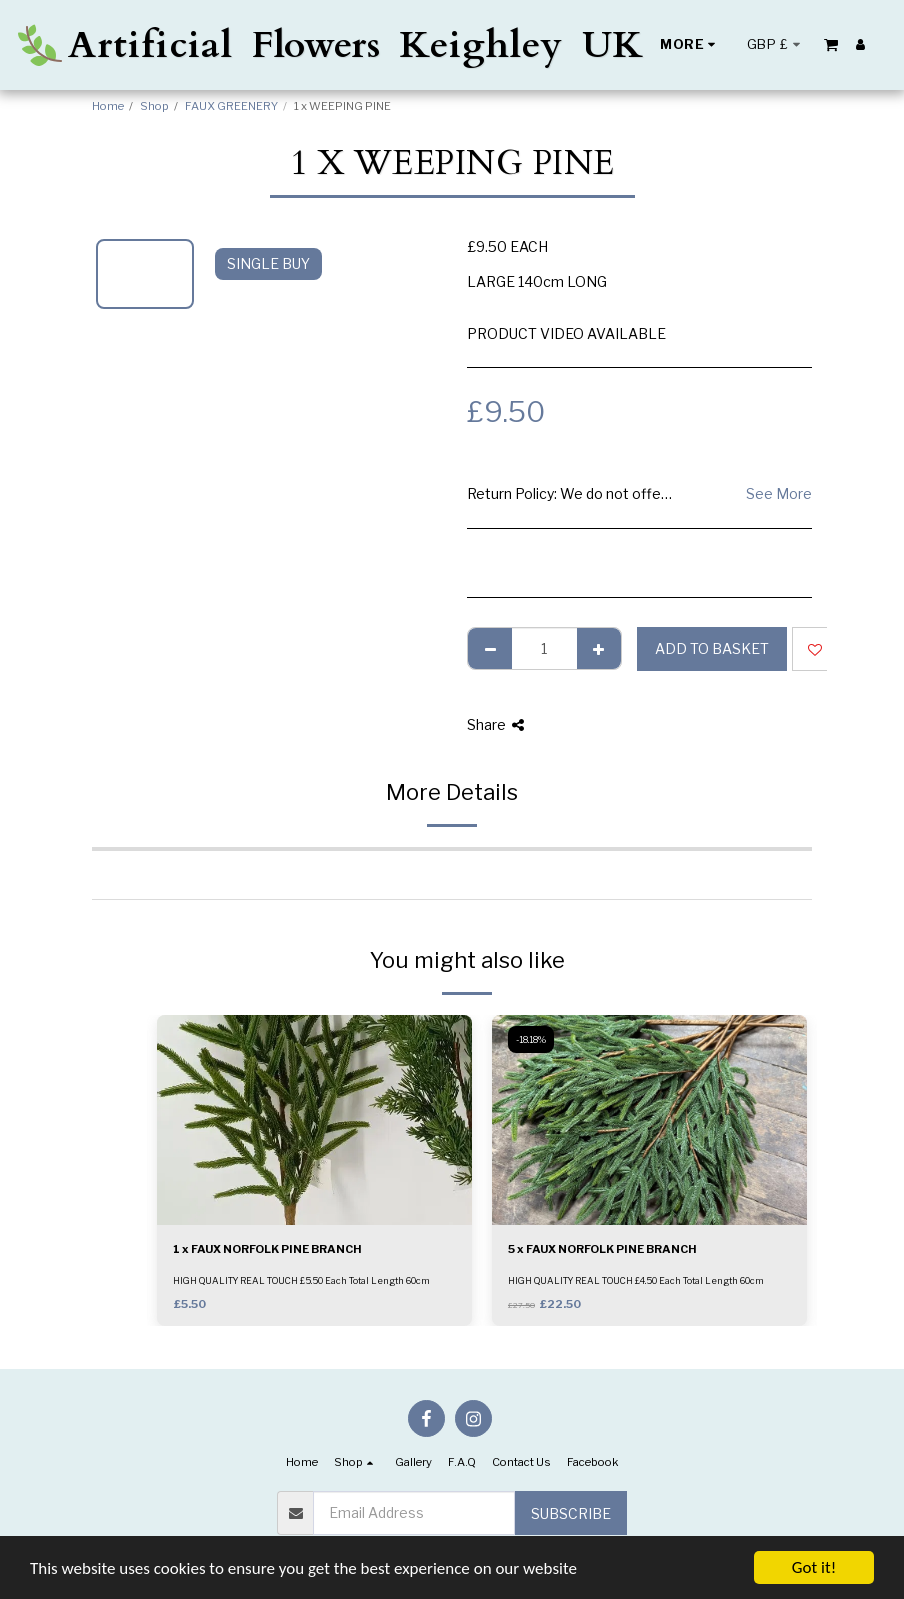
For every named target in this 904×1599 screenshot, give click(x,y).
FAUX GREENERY (231, 106)
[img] (314, 1120)
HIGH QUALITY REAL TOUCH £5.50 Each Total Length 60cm (301, 1280)
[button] (831, 44)
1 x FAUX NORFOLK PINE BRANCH (267, 1249)
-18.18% (531, 1039)
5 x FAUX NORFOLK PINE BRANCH (602, 1249)
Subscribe (571, 1513)
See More (779, 493)
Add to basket (712, 648)
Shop (154, 106)
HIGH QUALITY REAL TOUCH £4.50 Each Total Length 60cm (636, 1280)
